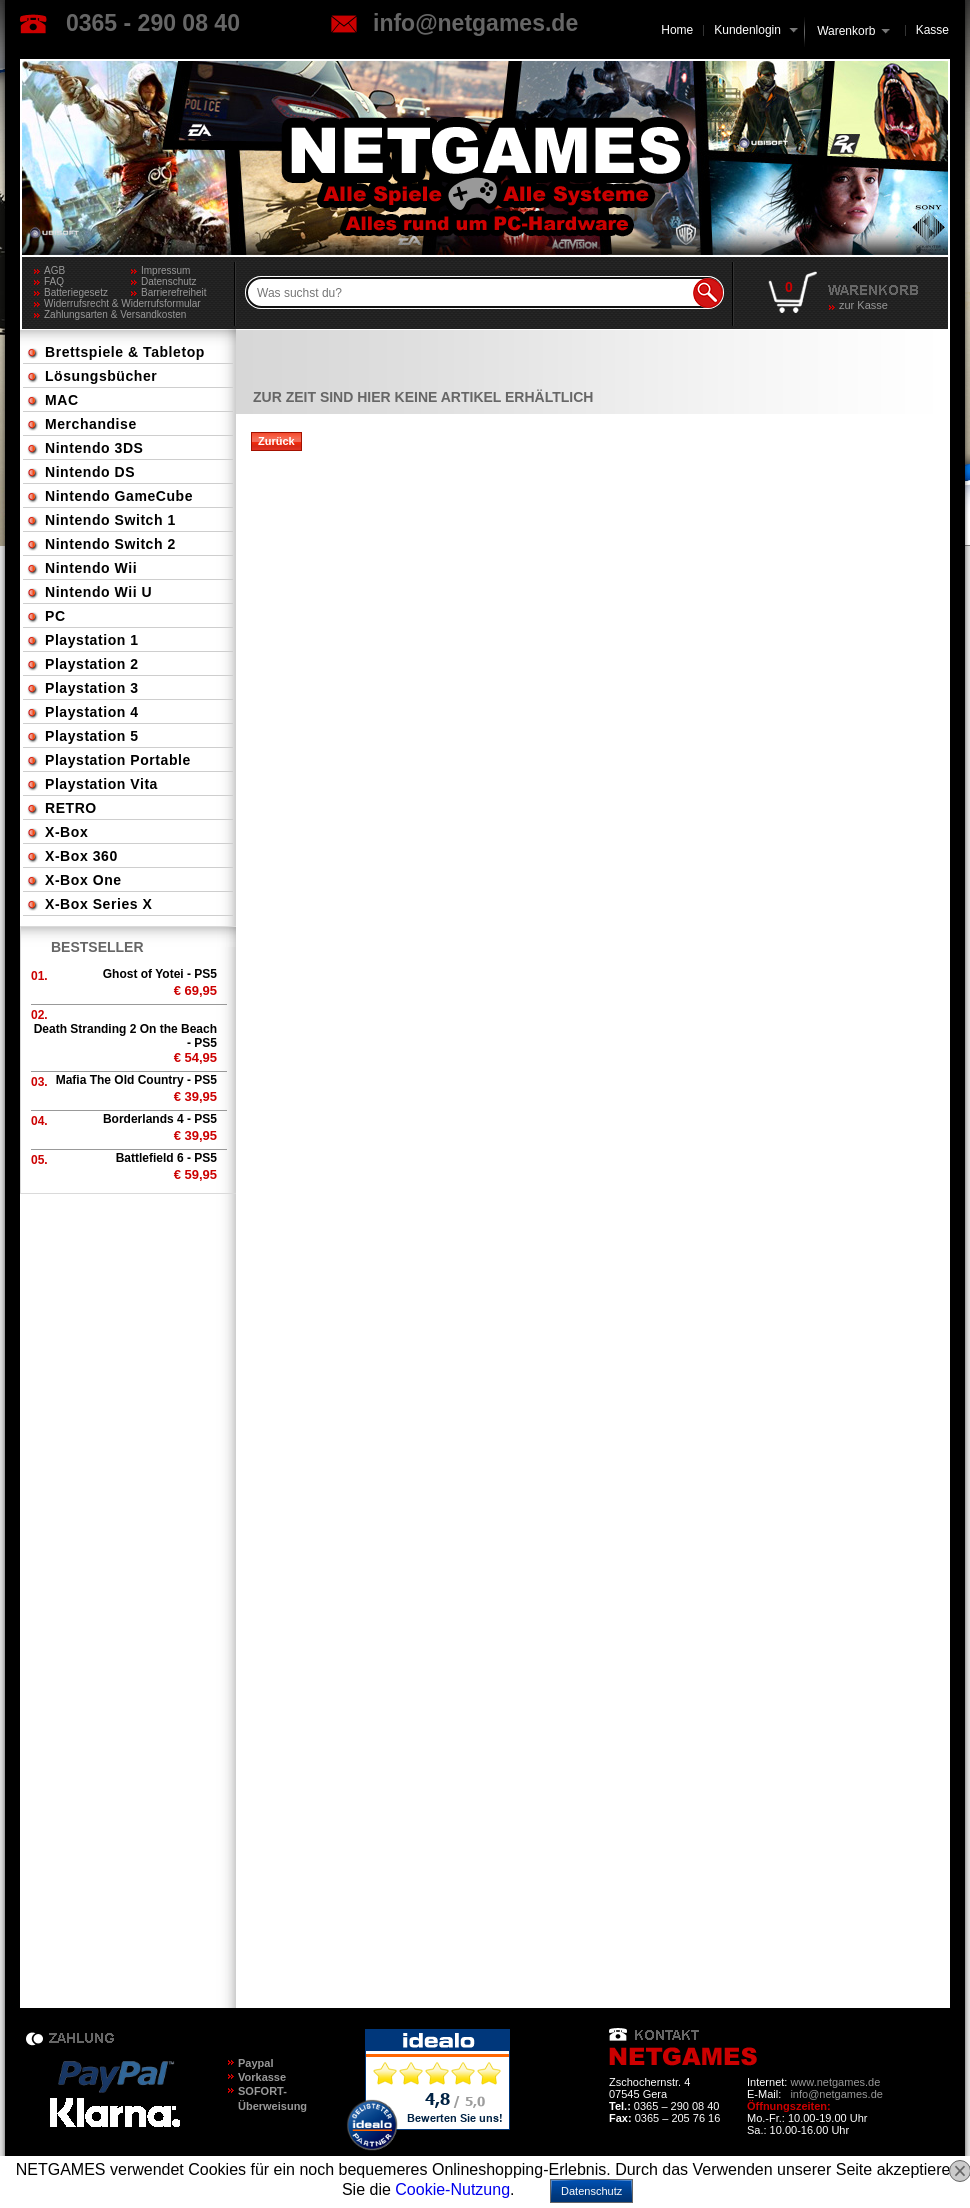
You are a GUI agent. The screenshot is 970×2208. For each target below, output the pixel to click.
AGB (54, 270)
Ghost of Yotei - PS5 (160, 974)
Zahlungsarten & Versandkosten (115, 314)
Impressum (165, 270)
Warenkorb (846, 29)
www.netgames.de (835, 2082)
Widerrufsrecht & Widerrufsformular (122, 303)
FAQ (54, 281)
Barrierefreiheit (174, 292)
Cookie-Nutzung (452, 2189)
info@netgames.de (475, 23)
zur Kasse (863, 305)
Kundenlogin (755, 30)
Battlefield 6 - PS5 (166, 1158)
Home (677, 30)
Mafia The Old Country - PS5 (136, 1080)
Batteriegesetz (76, 292)
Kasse (932, 30)
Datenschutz (169, 281)
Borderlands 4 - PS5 (160, 1119)
